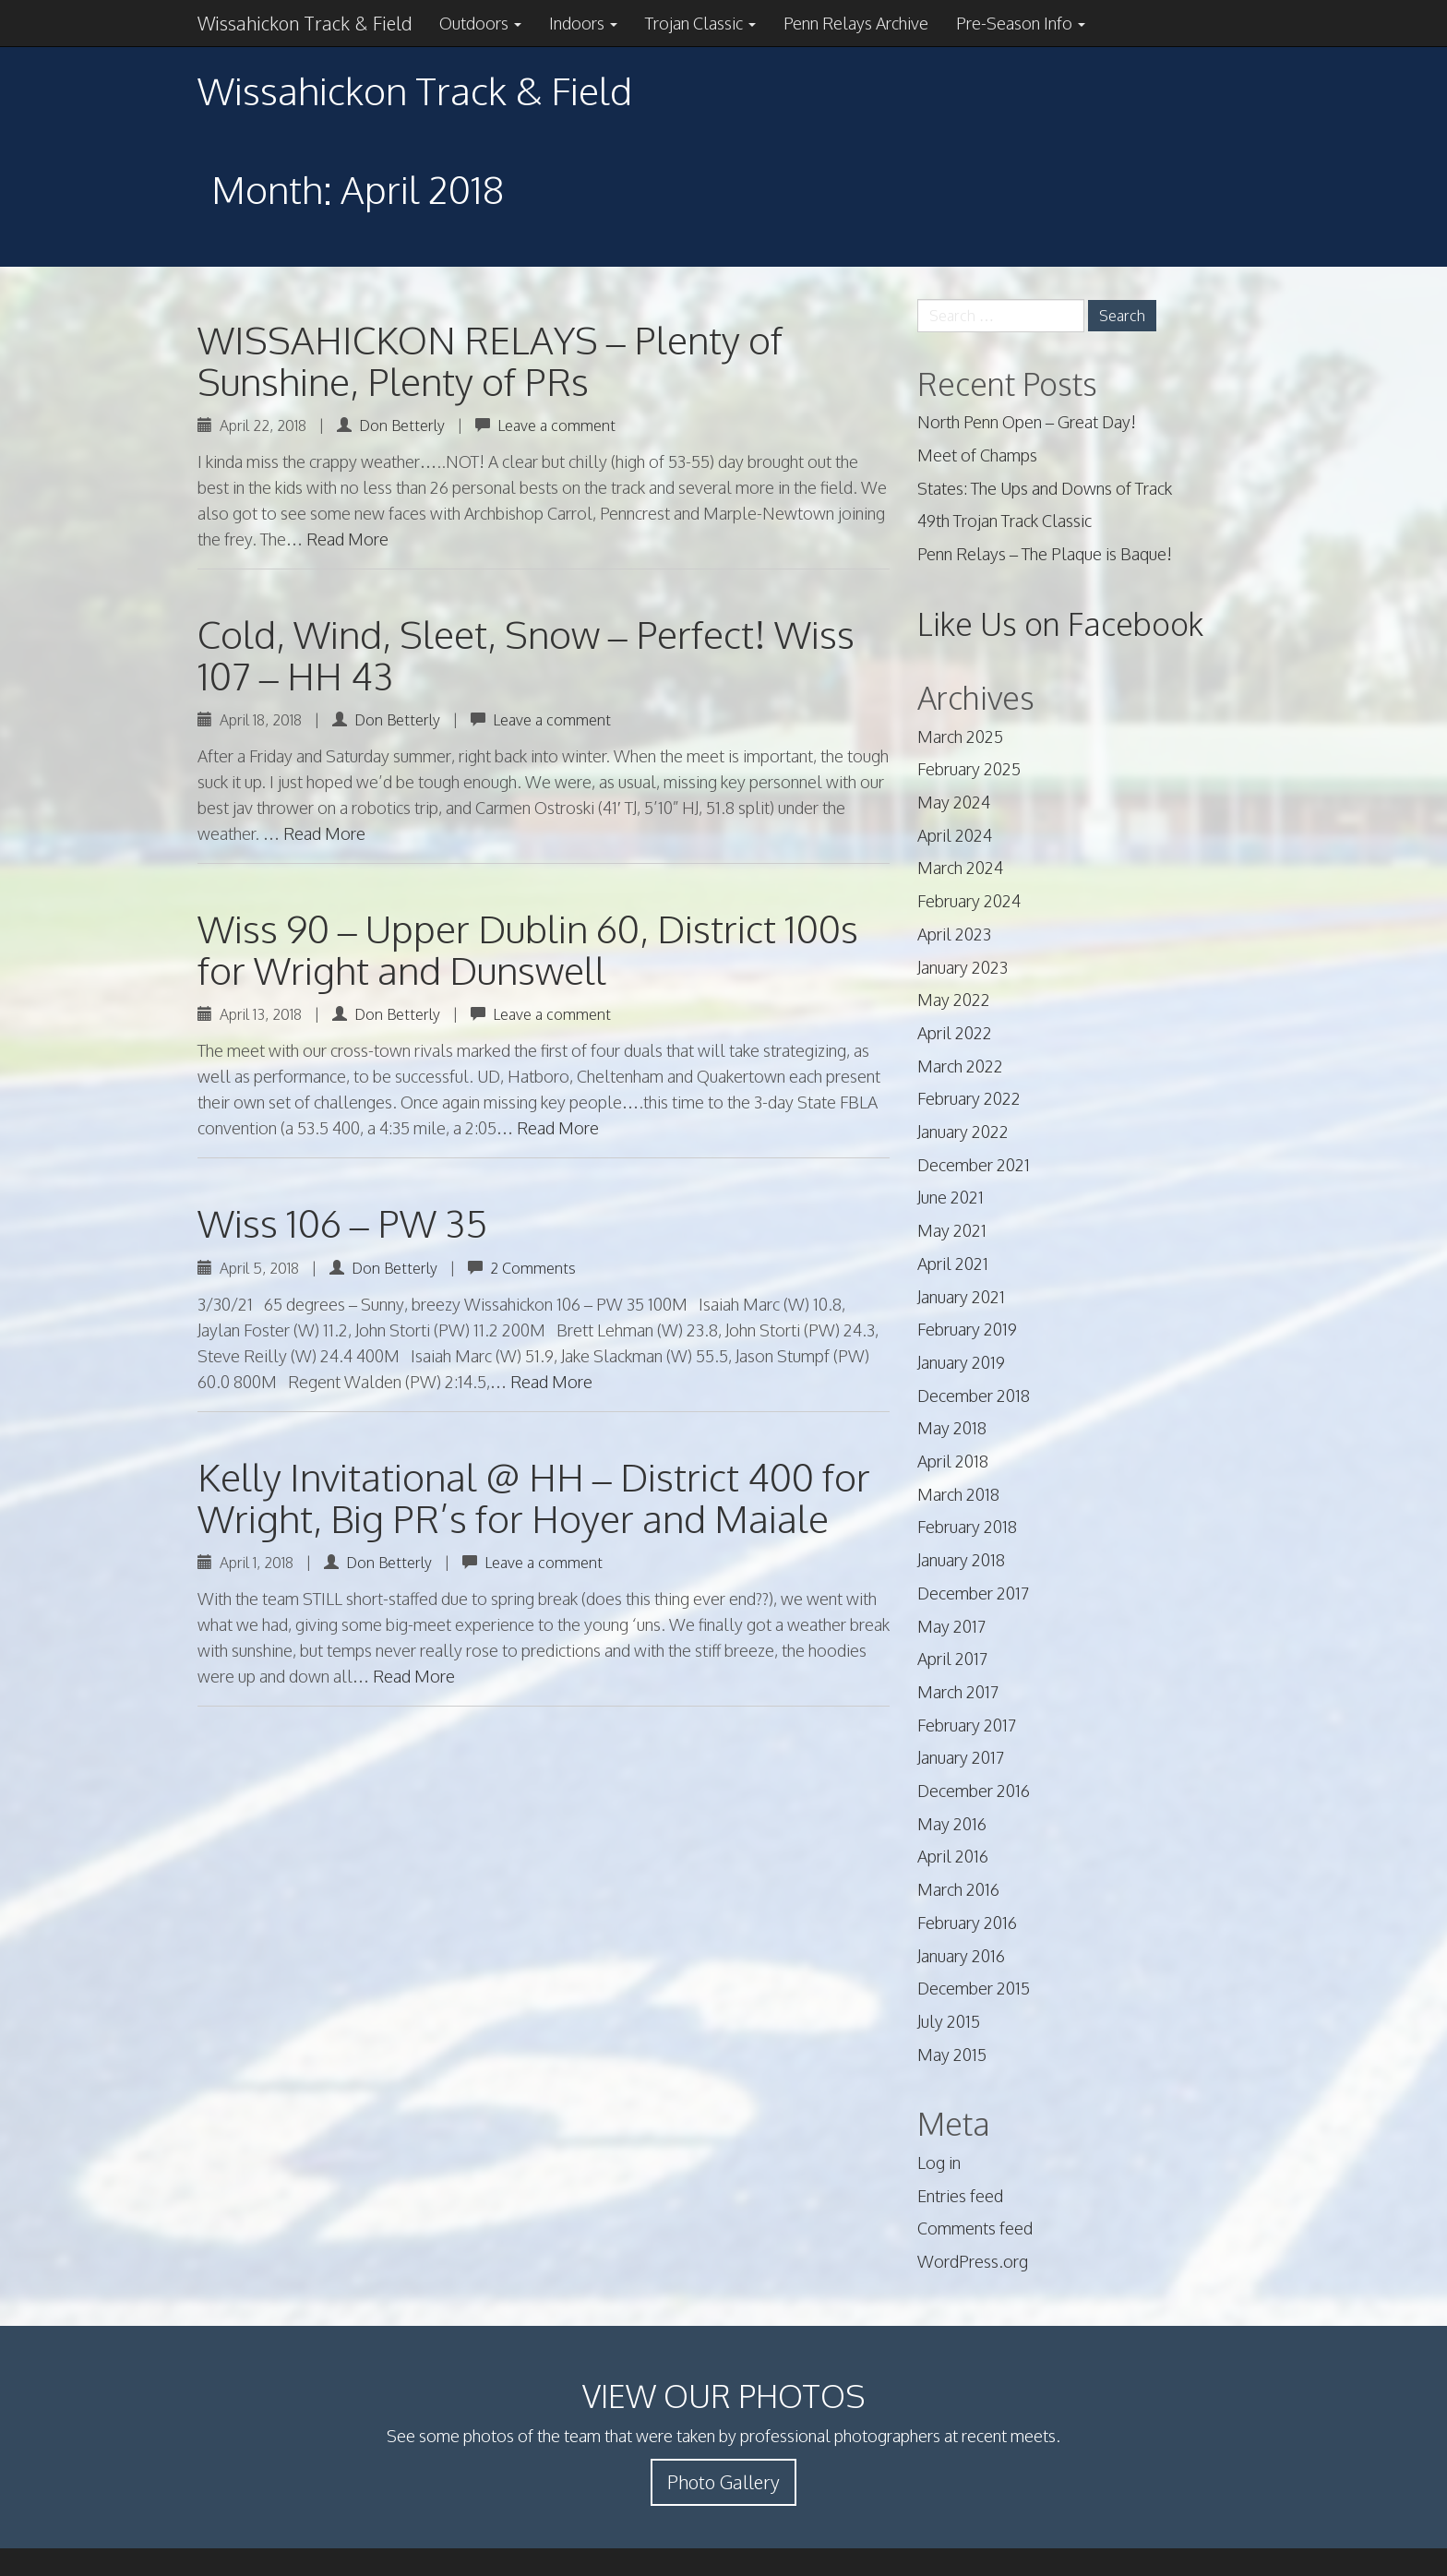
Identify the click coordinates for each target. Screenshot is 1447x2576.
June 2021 (950, 1197)
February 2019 (967, 1329)
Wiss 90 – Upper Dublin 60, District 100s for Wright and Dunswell (527, 949)
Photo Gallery (723, 2482)
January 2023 (962, 967)
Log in (939, 2162)
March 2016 (958, 1889)
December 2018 (973, 1395)
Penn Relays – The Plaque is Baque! (1044, 554)
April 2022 (954, 1033)
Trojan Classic (700, 23)
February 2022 (969, 1098)
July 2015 (948, 2021)
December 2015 (973, 1988)
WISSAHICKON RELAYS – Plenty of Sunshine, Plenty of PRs (490, 360)
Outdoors (480, 23)
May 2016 (952, 1824)
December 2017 (973, 1593)
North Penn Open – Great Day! (1026, 422)
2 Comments (533, 1268)
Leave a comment (556, 425)
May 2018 (952, 1428)
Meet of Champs (977, 455)
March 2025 (960, 736)
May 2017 (951, 1626)
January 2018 (961, 1560)
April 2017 (952, 1658)
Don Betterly (402, 425)
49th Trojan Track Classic (1004, 520)
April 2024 (954, 835)
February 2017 (966, 1725)
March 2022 (960, 1066)
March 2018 (958, 1494)
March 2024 (960, 867)
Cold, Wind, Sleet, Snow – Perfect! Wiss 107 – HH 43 (526, 655)
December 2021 (973, 1165)
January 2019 (961, 1362)
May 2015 (952, 2054)
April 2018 (952, 1461)
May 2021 (952, 1230)
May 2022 (953, 999)
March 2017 (958, 1692)
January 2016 (961, 1956)
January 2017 (960, 1757)
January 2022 (963, 1131)
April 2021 (952, 1263)
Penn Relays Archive (855, 23)
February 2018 (967, 1526)
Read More (347, 539)
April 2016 (952, 1856)
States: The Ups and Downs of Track (1044, 488)
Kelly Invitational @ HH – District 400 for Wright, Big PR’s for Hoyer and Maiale (533, 1497)
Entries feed (960, 2196)
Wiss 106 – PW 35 (342, 1223)
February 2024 (969, 901)
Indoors (583, 23)
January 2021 (961, 1297)
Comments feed (975, 2228)
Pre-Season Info (1020, 23)
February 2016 (967, 1922)
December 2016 (973, 1790)
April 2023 (954, 934)
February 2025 (969, 769)
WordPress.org (972, 2261)
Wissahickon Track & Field (304, 23)
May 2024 (953, 802)
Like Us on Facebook (1060, 623)
